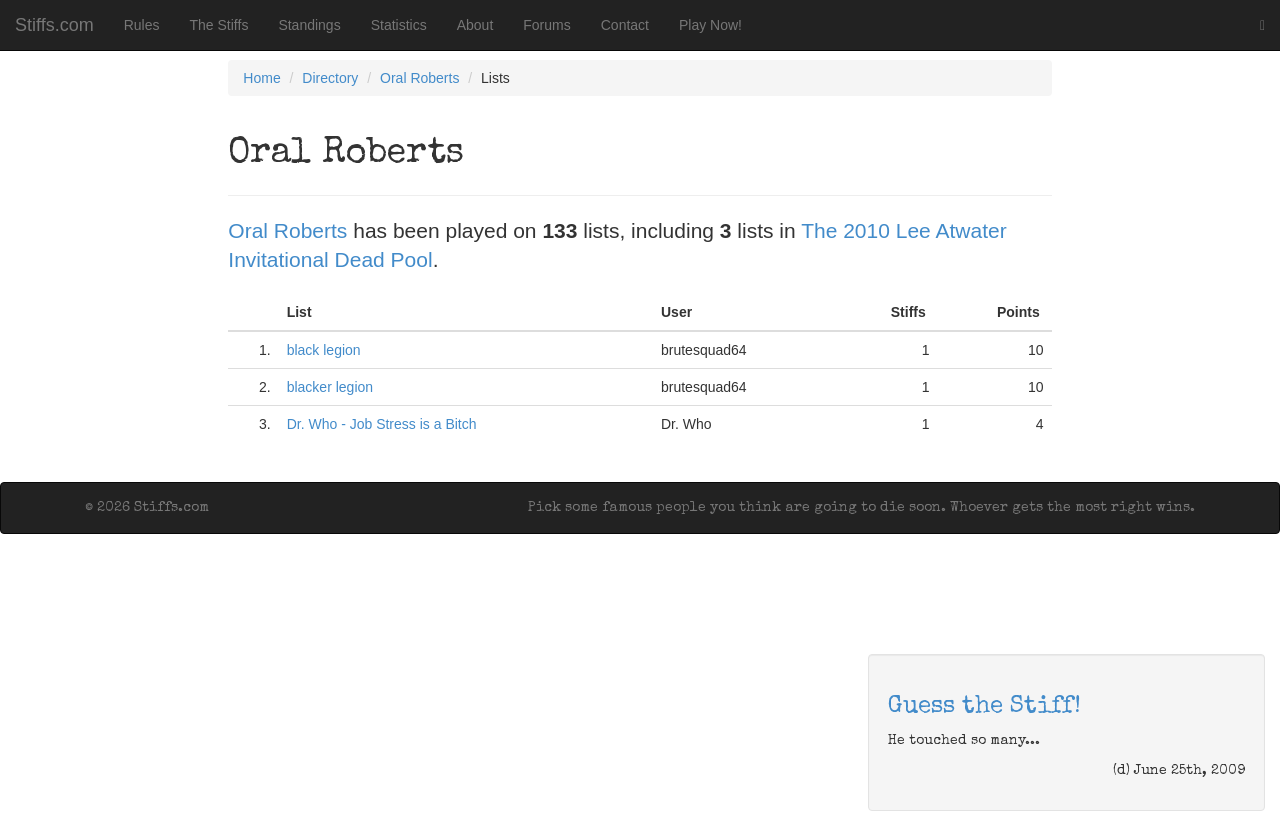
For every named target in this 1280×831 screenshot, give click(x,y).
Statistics (399, 25)
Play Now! (710, 25)
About (475, 25)
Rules (142, 25)
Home (261, 78)
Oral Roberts (419, 78)
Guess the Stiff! (984, 707)
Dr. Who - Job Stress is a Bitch (382, 424)
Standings (309, 25)
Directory (330, 78)
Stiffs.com (54, 25)
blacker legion (330, 387)
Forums (546, 25)
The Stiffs (219, 25)
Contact (625, 25)
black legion (324, 350)
